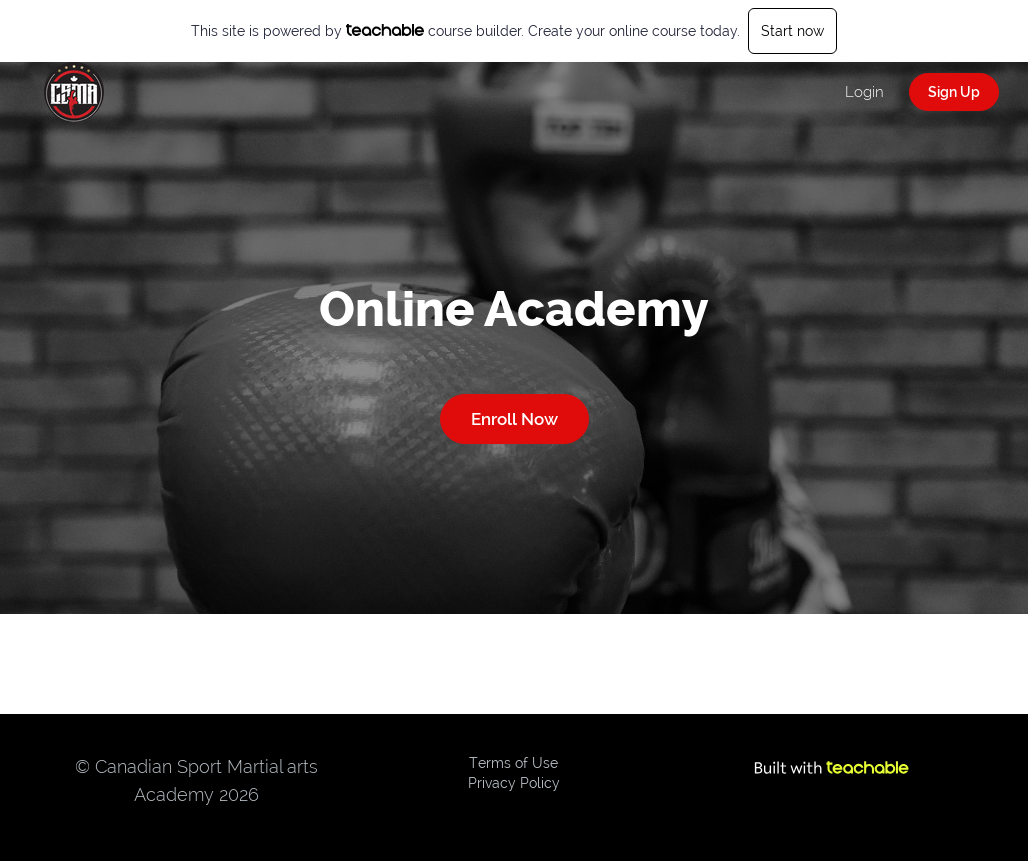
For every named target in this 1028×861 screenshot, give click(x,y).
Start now (792, 31)
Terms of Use (513, 763)
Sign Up (954, 92)
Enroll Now (514, 419)
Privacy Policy (514, 783)
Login (864, 92)
